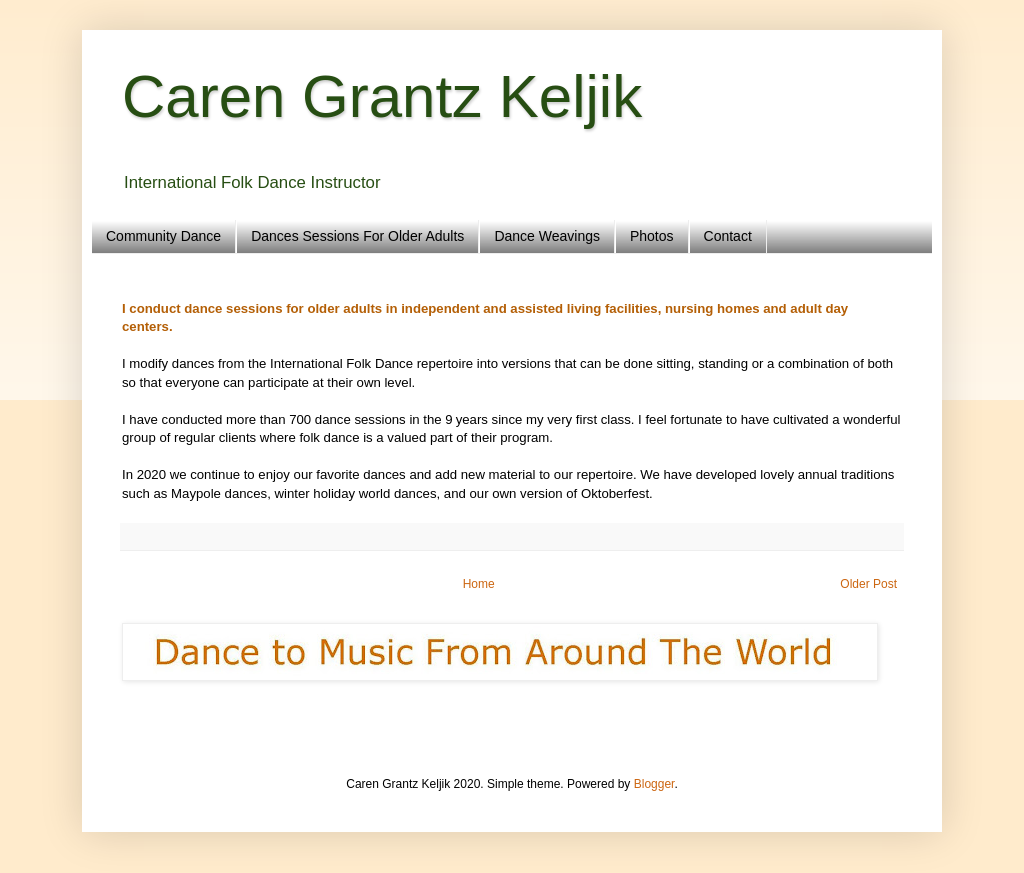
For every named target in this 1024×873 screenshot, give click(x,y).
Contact (728, 236)
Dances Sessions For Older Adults (357, 236)
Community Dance (163, 236)
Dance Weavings (547, 236)
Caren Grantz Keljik (382, 96)
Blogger (654, 784)
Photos (652, 236)
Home (479, 584)
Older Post (868, 584)
